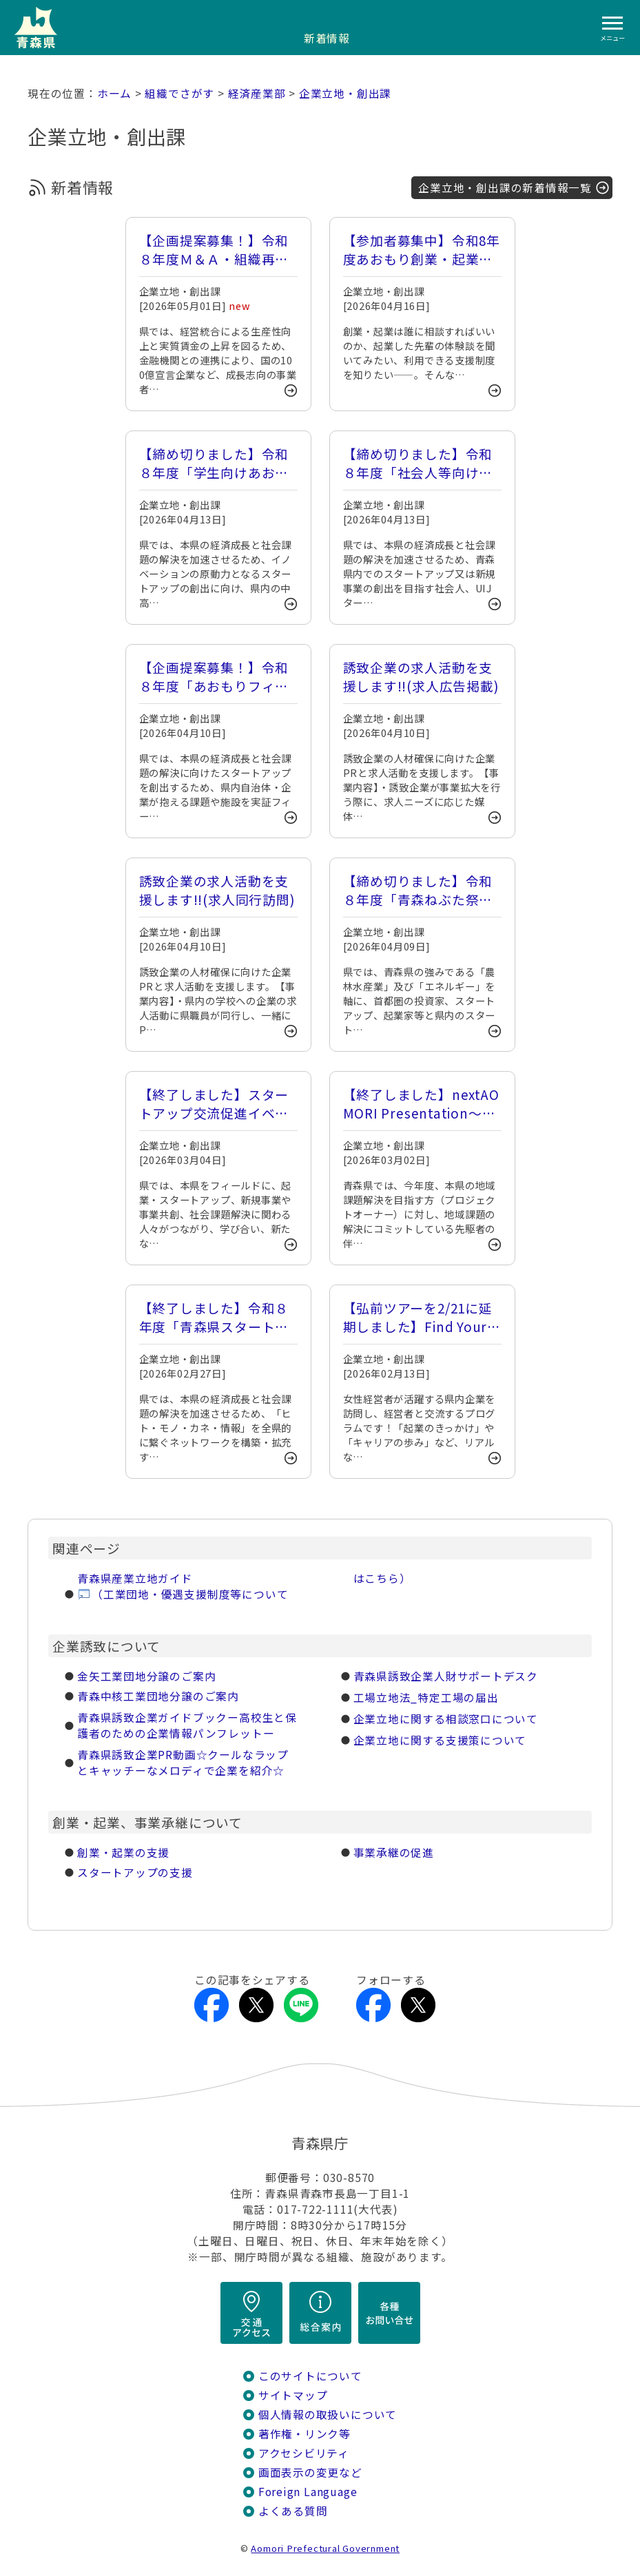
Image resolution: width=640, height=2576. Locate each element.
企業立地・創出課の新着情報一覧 (505, 188)
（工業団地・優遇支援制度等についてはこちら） (251, 1586)
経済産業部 (257, 93)
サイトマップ (293, 2395)
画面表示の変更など (310, 2472)
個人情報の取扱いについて (327, 2414)
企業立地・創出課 (345, 93)
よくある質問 (293, 2511)
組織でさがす (179, 93)
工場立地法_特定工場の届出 (426, 1697)
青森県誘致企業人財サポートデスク (446, 1676)
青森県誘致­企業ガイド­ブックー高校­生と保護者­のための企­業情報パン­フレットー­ (187, 1725)
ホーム (114, 93)
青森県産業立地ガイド (135, 1578)
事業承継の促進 (394, 1852)
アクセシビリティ (303, 2453)
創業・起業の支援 (123, 1852)
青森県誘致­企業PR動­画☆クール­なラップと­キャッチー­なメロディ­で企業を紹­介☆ (183, 1762)
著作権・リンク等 (304, 2434)
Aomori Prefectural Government (325, 2548)
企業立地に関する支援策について (440, 1740)
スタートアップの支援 (135, 1872)
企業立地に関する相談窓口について (446, 1719)
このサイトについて (310, 2376)
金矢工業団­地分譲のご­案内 (146, 1676)
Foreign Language (308, 2492)
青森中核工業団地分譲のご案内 (158, 1696)
